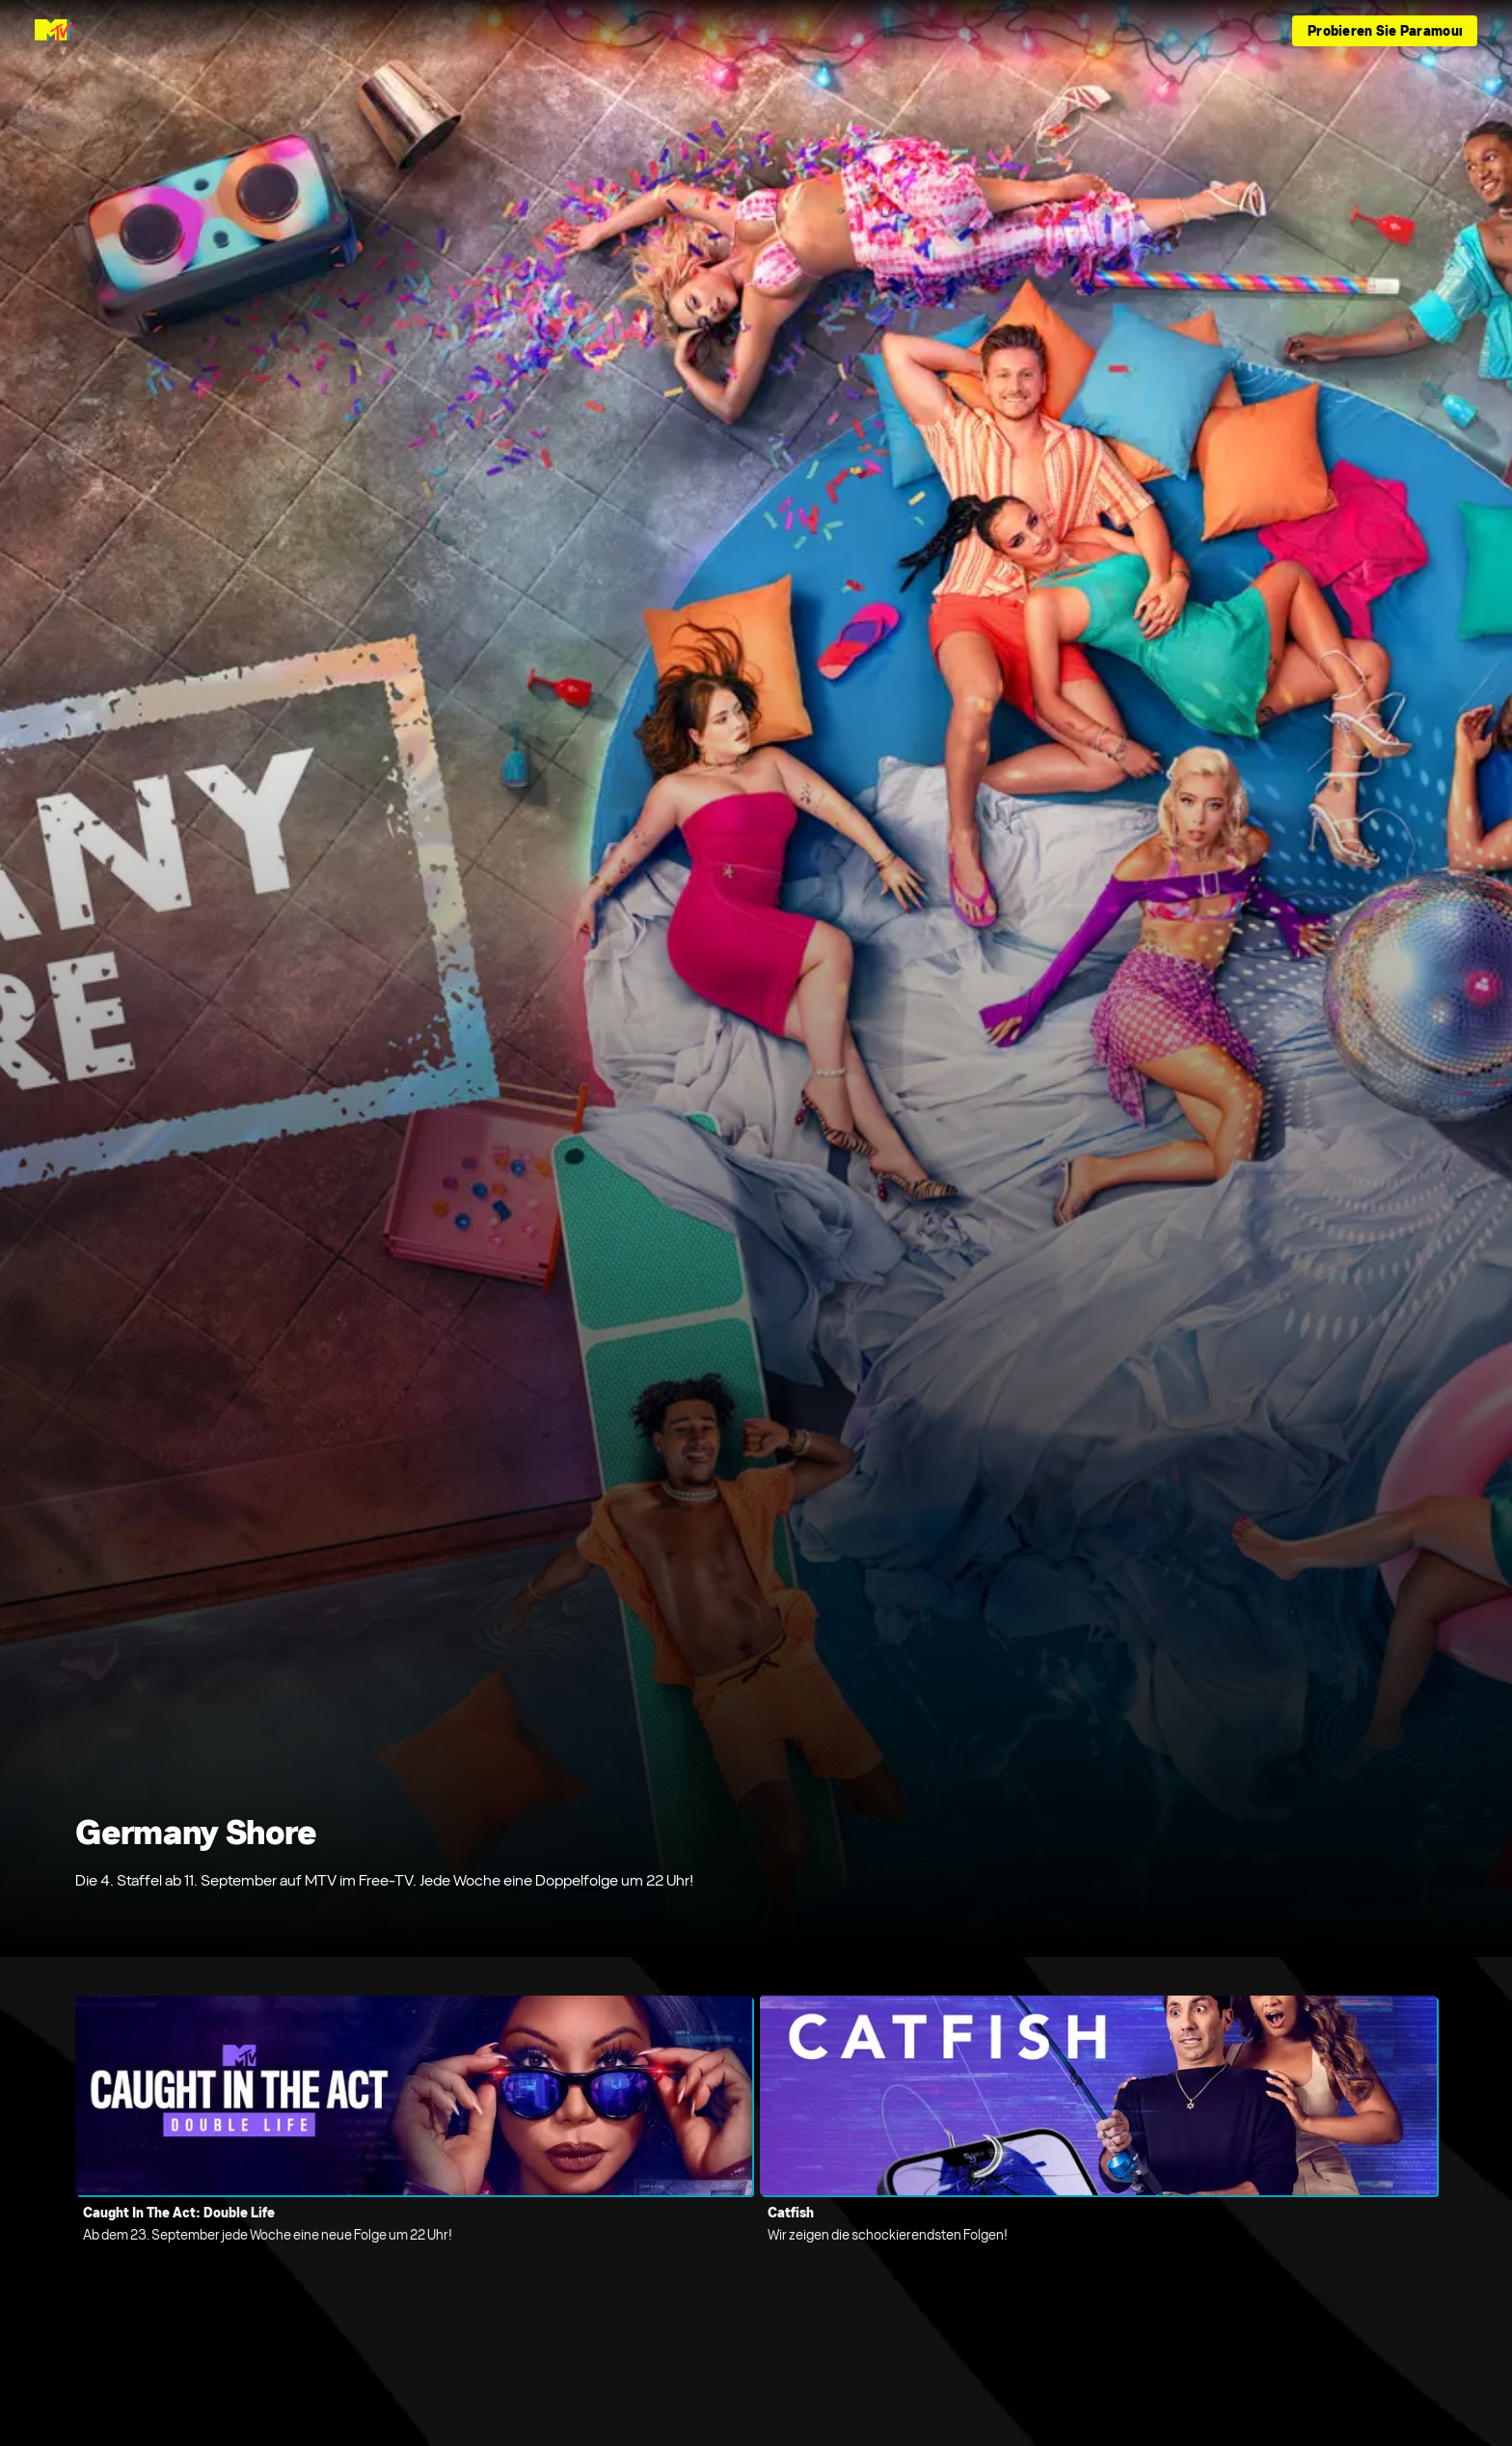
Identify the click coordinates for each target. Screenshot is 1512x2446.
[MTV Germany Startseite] (53, 30)
